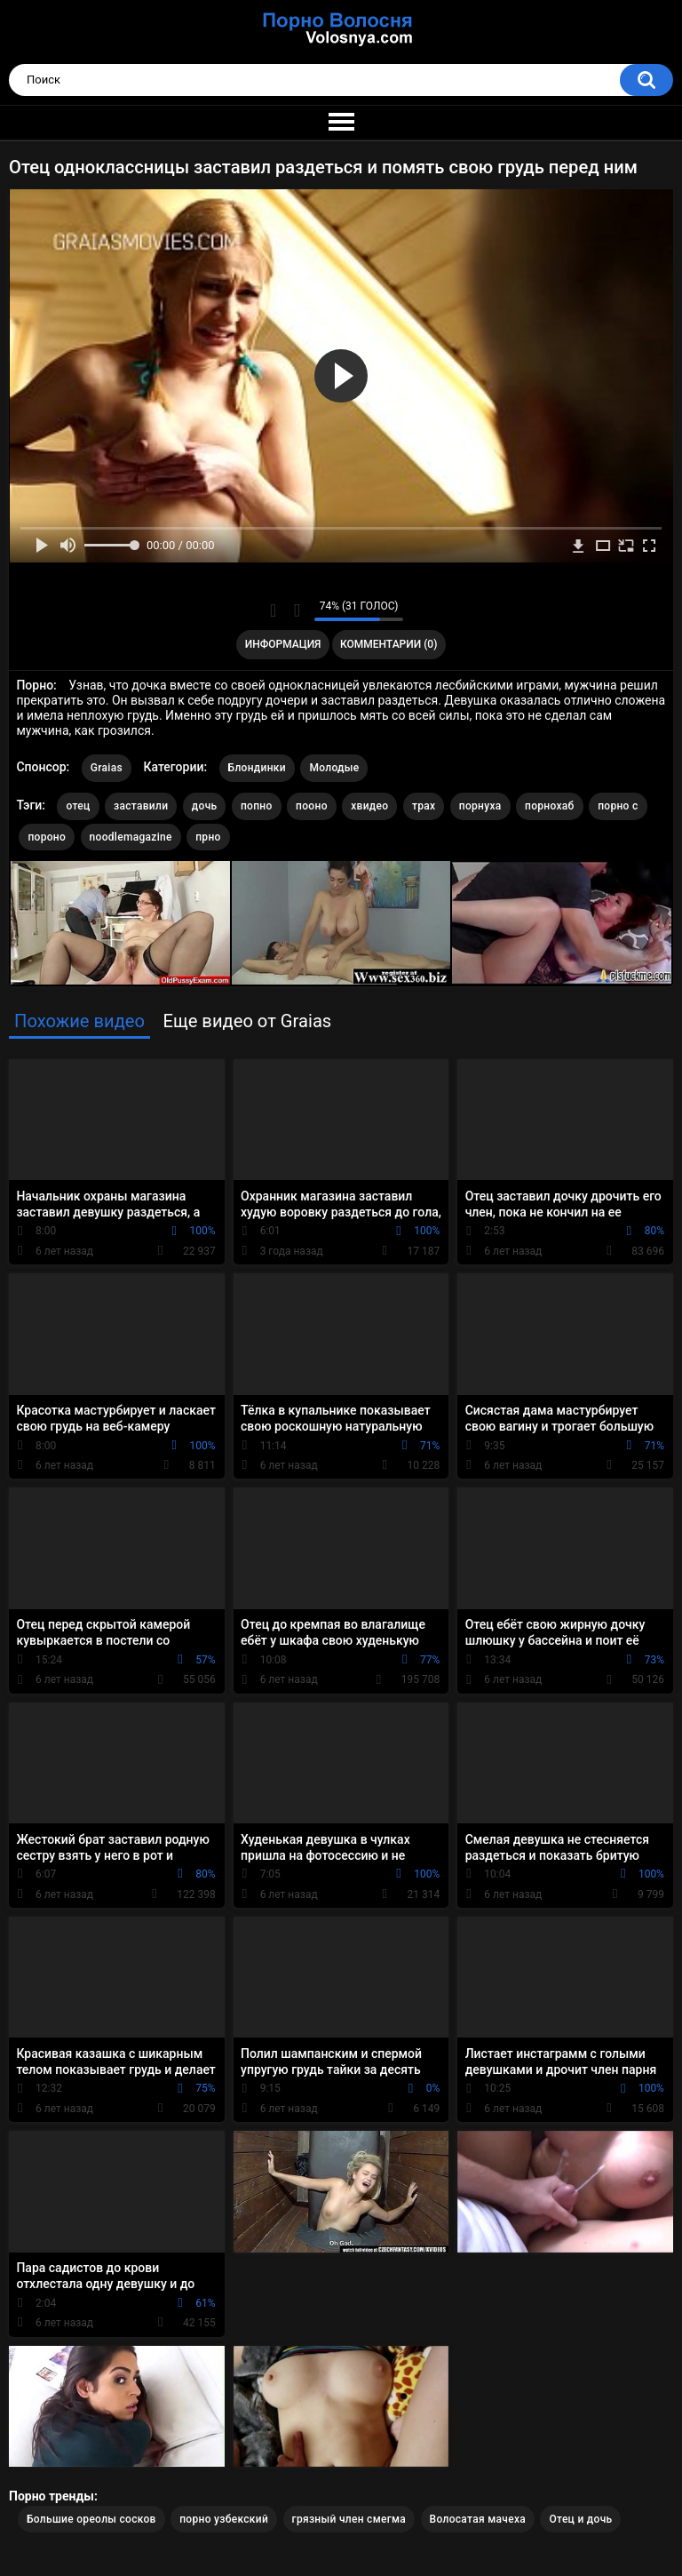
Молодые (334, 768)
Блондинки (257, 768)
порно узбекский (223, 2519)
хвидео (369, 806)
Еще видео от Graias (247, 1021)
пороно (47, 837)
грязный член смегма (349, 2519)
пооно (312, 806)
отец (78, 806)
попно (257, 806)
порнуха (480, 806)
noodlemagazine (131, 837)
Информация (283, 644)
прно (207, 837)
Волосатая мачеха (478, 2519)
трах (423, 806)
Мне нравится (273, 610)
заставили (141, 806)
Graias (107, 768)
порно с (618, 806)
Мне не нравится (296, 610)
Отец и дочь (580, 2519)
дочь (205, 806)
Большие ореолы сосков (91, 2519)
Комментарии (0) (388, 644)
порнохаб (550, 806)
